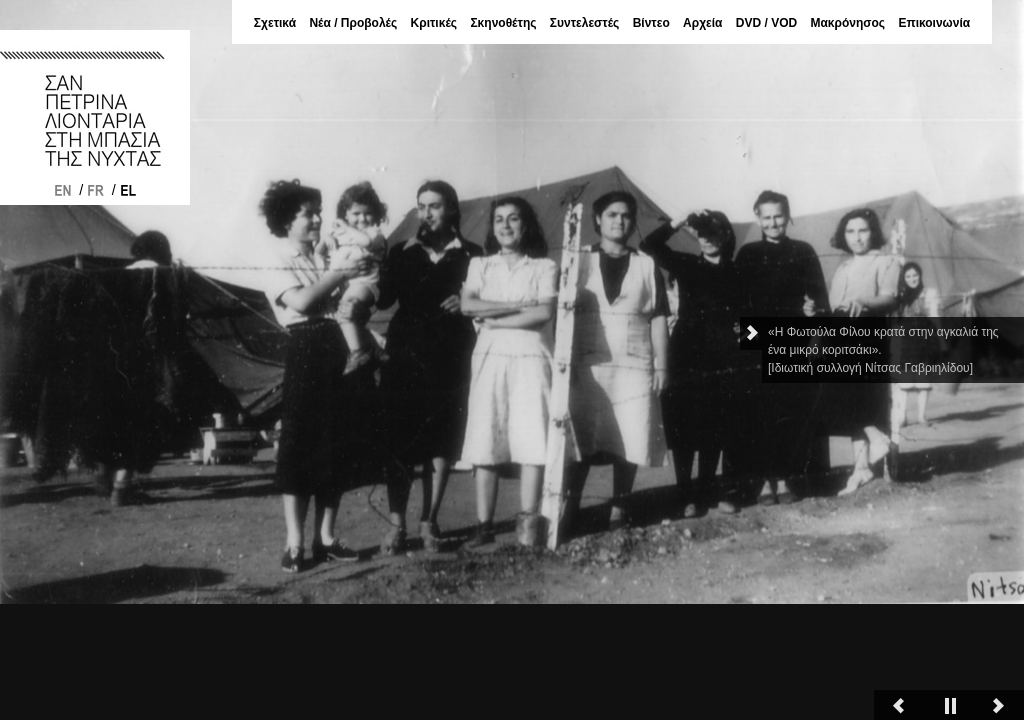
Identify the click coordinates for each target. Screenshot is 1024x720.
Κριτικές (434, 23)
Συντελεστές (585, 23)
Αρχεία (702, 23)
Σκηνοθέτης (503, 23)
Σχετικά (275, 23)
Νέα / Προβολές (353, 23)
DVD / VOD (766, 23)
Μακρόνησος (848, 23)
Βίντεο (651, 23)
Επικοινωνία (934, 23)
